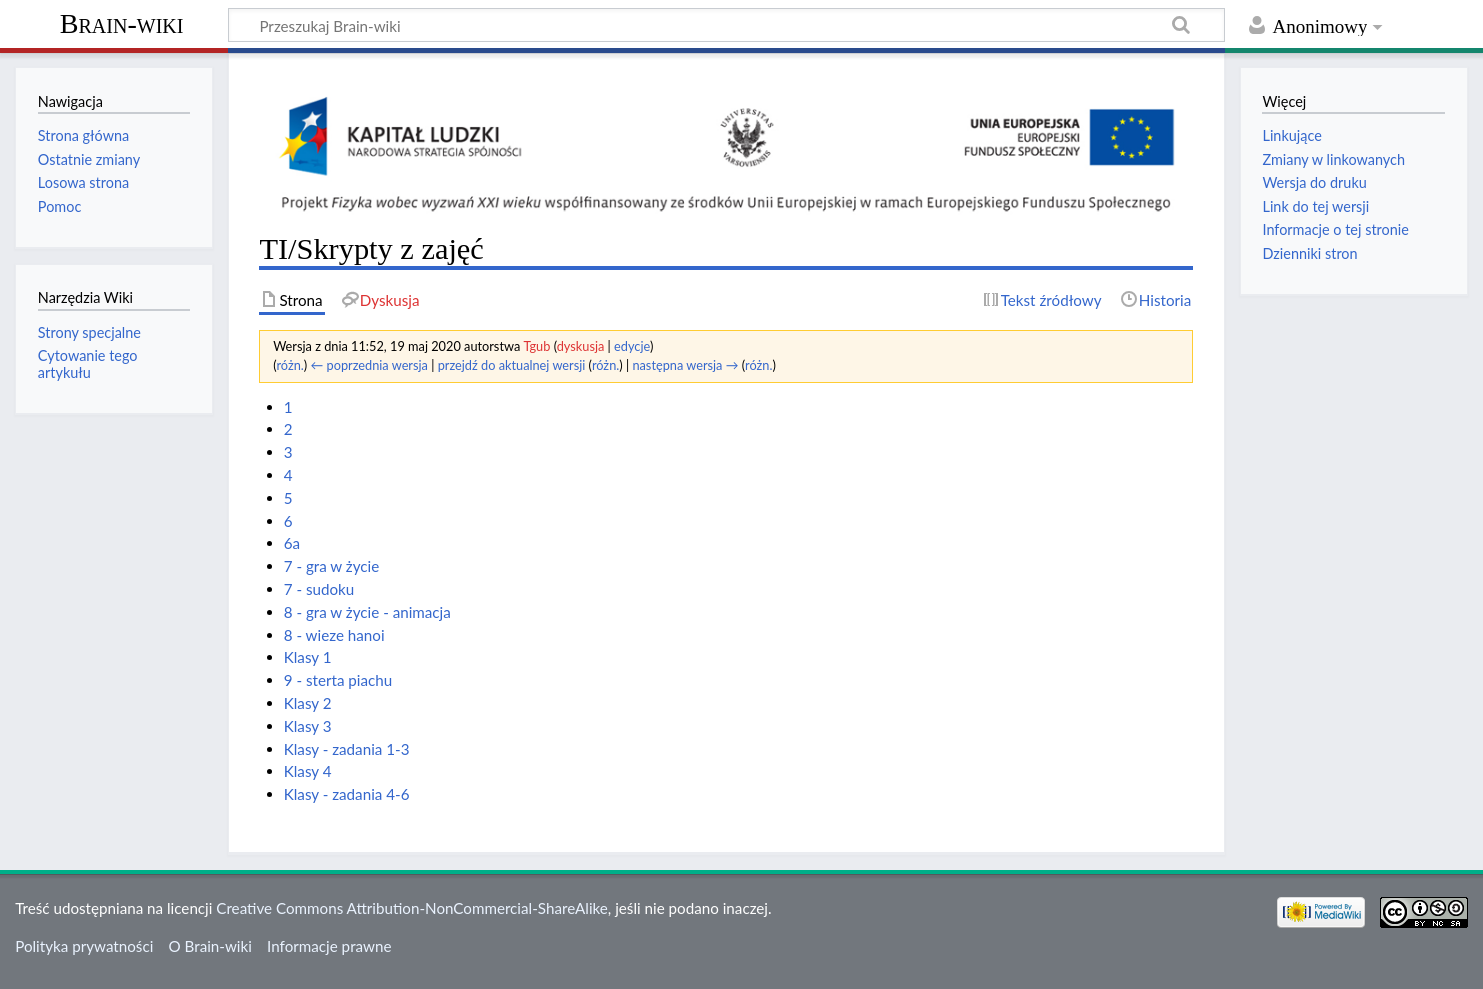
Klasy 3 (308, 726)
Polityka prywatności (84, 946)
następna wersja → (685, 365)
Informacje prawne (329, 946)
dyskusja (581, 346)
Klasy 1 (308, 657)
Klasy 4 (308, 771)
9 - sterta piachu (338, 680)
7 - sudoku (319, 589)
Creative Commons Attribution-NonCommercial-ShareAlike (412, 908)
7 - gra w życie (332, 566)
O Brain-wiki (210, 946)
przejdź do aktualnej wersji (512, 365)
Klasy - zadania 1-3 (347, 749)
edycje (632, 346)
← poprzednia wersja (369, 365)
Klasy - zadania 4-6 (347, 794)
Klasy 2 (308, 703)
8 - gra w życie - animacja (367, 612)
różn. (289, 365)
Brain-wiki (122, 23)
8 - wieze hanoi (334, 635)
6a (292, 543)
